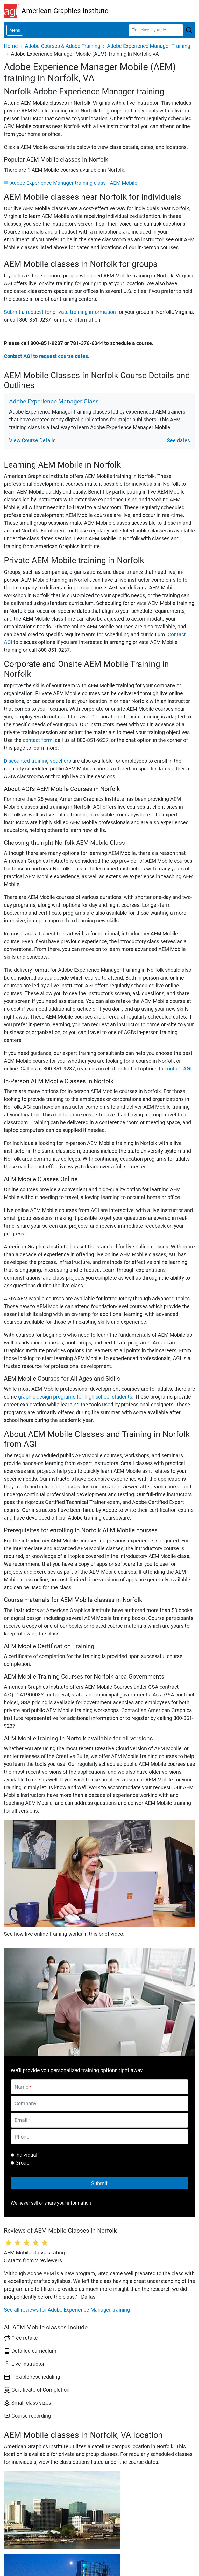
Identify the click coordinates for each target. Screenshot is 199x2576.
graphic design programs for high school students (75, 1397)
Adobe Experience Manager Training (148, 46)
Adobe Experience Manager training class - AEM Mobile (73, 183)
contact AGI (178, 1069)
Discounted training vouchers (37, 761)
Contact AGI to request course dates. (46, 356)
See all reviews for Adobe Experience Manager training (67, 2310)
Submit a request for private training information (60, 312)
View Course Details (32, 440)
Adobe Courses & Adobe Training (62, 46)
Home (11, 46)
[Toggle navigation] (14, 30)
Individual (26, 2155)
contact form (38, 740)
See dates (178, 440)
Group (22, 2163)
